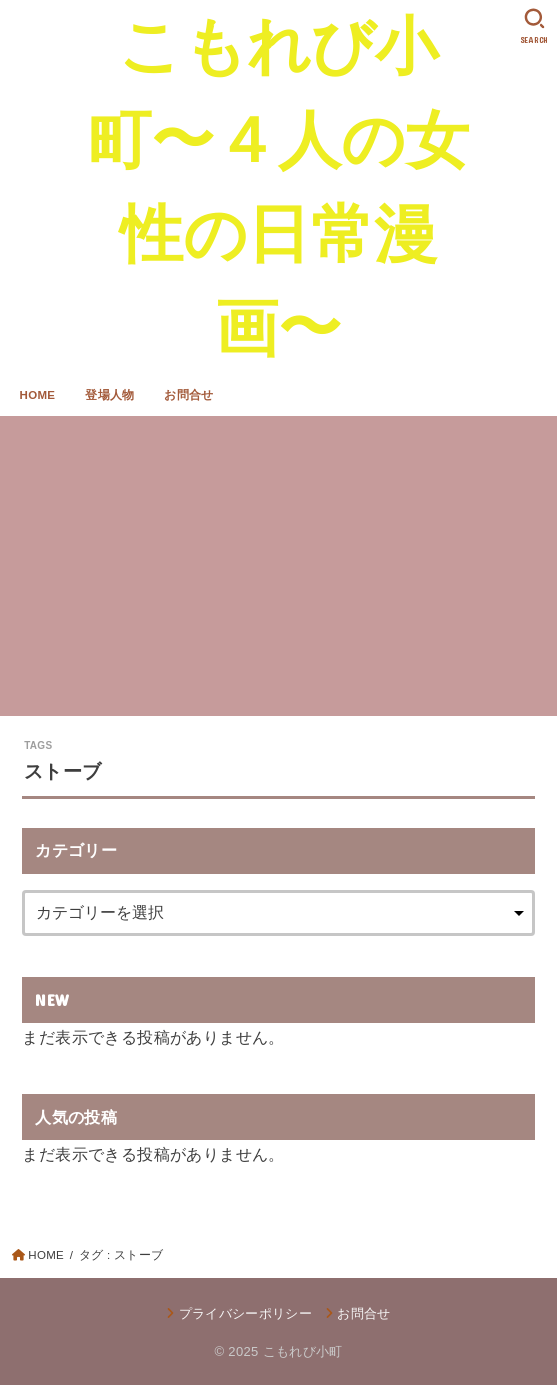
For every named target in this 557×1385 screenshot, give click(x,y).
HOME (38, 395)
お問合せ (188, 395)
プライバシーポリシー (245, 1313)
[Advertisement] (278, 566)
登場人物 (109, 395)
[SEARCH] (534, 26)
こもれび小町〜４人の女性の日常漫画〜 (278, 187)
